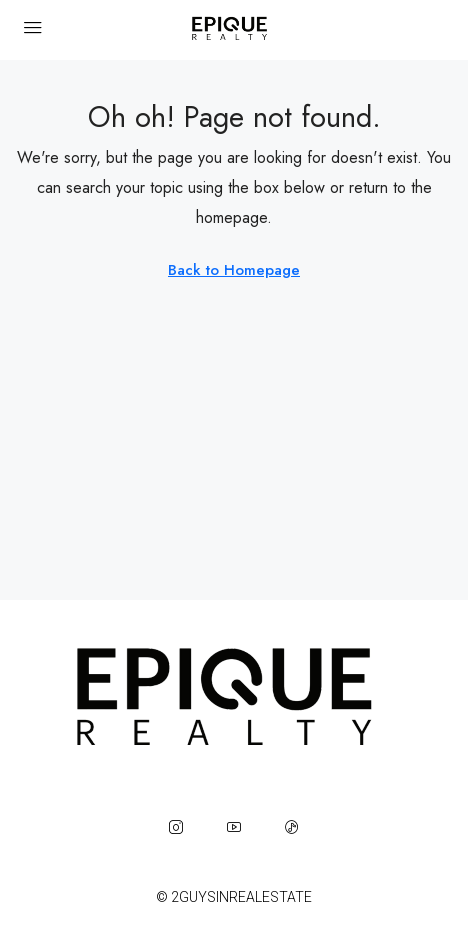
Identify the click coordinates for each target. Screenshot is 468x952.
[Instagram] (176, 827)
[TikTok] (292, 827)
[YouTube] (234, 827)
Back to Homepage (234, 270)
